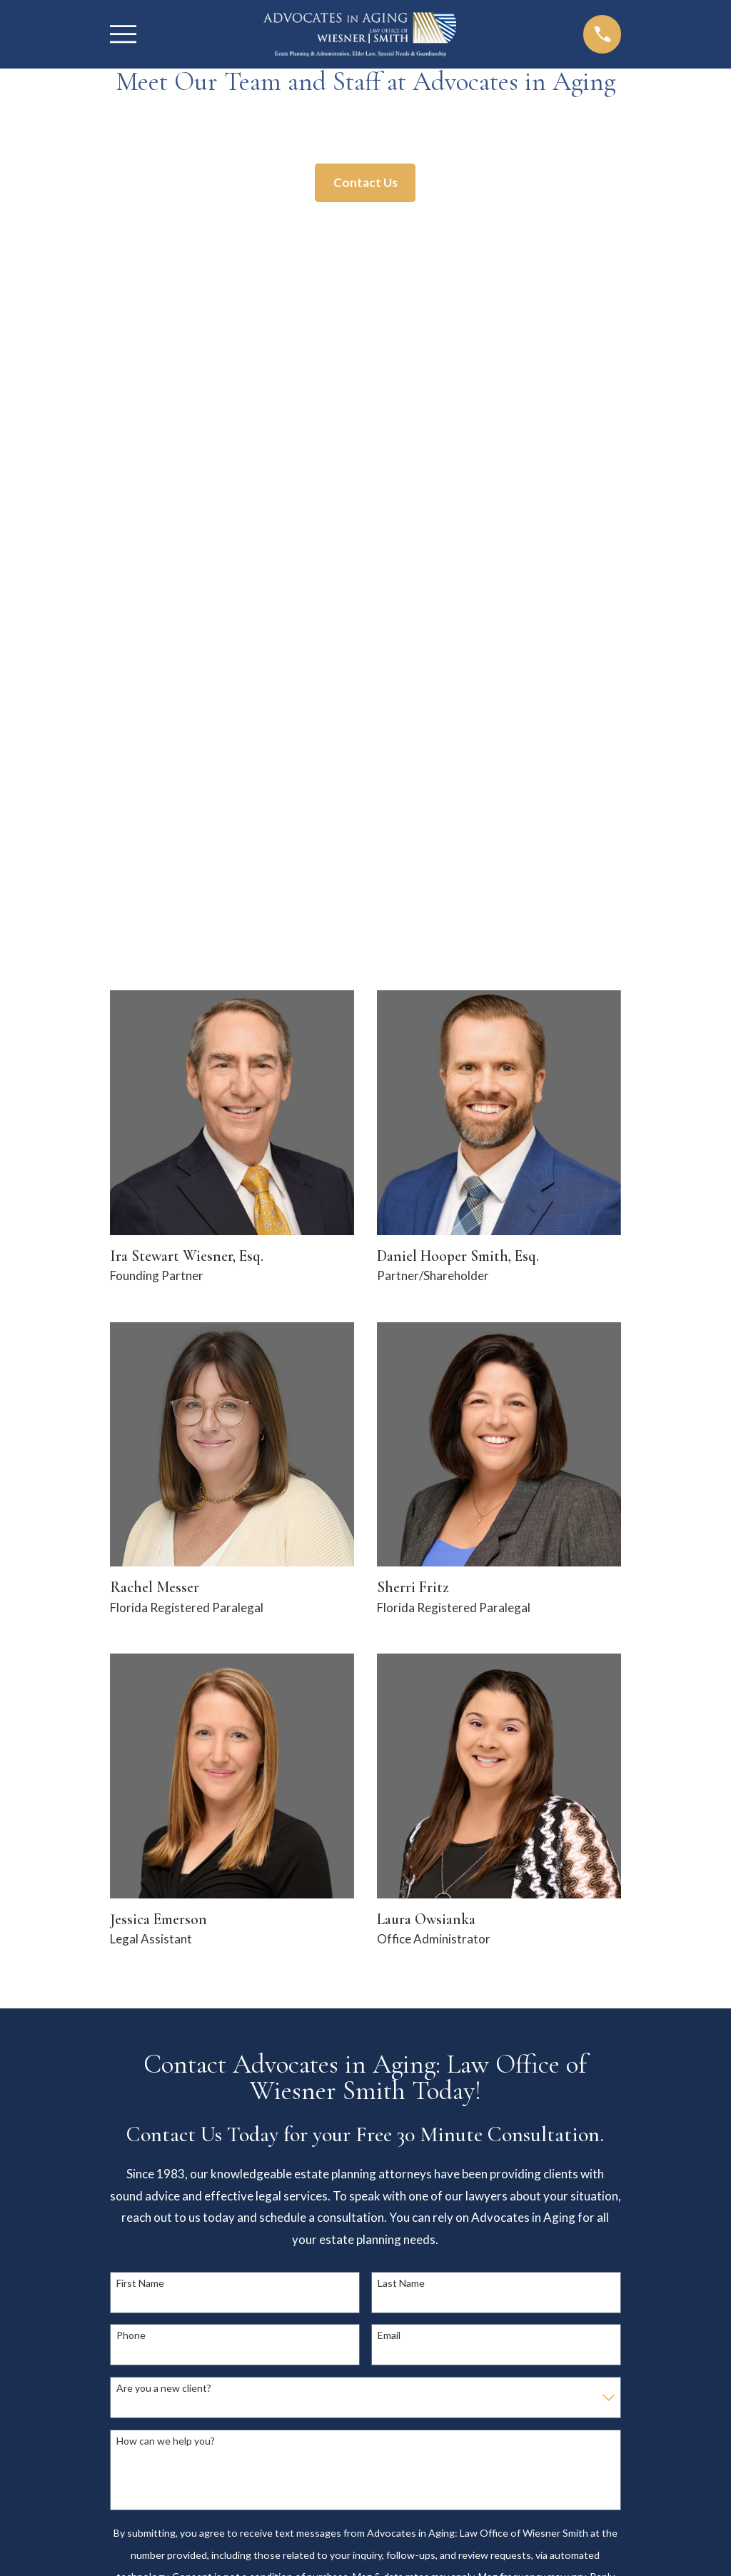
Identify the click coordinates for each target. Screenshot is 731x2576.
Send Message (365, 1917)
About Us (514, 2208)
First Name (140, 1551)
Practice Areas (513, 2230)
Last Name (401, 1551)
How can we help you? (165, 1709)
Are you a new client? (163, 1656)
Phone (131, 1603)
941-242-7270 (366, 2082)
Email (389, 1603)
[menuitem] (129, 2545)
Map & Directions (217, 2372)
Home (514, 2186)
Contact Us (365, 182)
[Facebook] (499, 2326)
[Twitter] (528, 2326)
